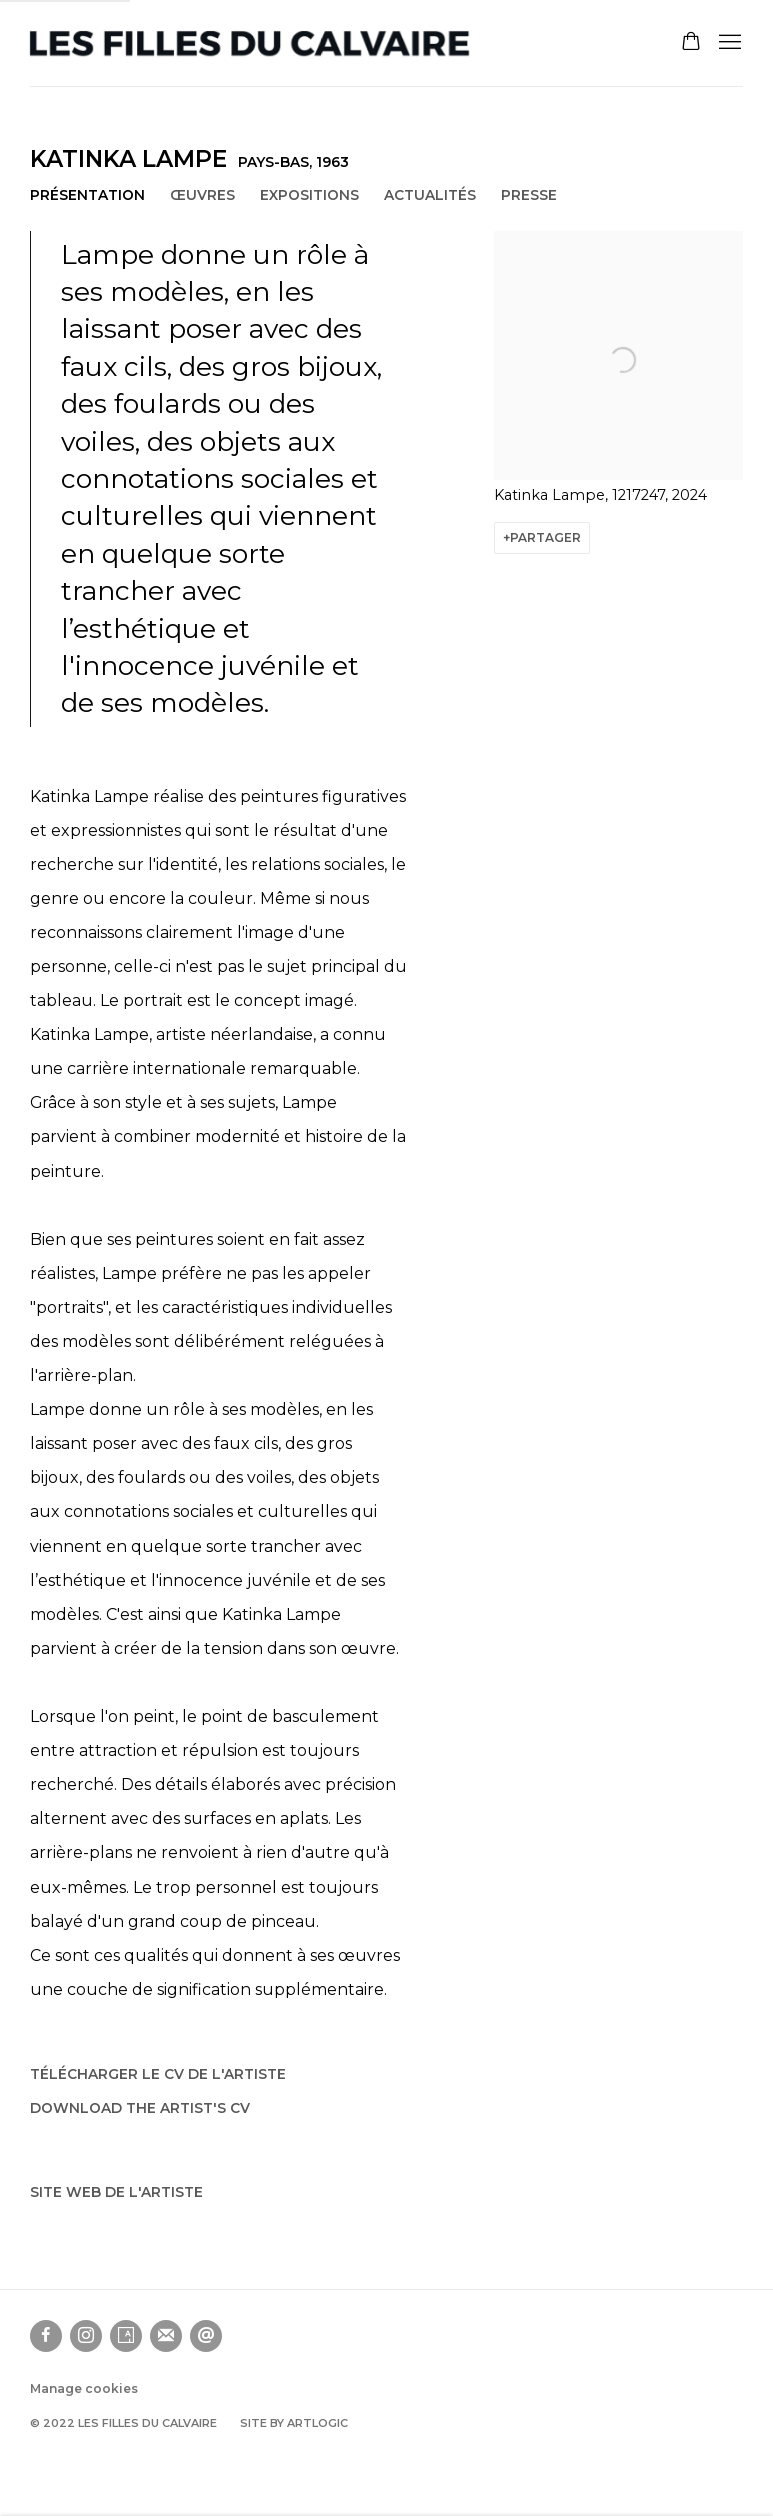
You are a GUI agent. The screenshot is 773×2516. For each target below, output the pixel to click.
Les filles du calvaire (250, 43)
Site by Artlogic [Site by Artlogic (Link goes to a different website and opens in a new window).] (294, 2423)
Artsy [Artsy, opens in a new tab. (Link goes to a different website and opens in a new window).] (126, 2336)
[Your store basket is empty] (691, 43)
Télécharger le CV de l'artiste (158, 2078)
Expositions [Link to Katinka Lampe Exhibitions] (309, 195)
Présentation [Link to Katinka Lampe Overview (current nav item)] (87, 195)
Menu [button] (728, 43)
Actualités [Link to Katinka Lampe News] (430, 195)
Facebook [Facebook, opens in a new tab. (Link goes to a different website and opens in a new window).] (46, 2336)
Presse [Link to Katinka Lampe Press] (529, 195)
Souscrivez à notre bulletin (166, 2336)
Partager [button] (545, 537)
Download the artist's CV (140, 2112)
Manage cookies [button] (84, 2388)
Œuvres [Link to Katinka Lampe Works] (202, 195)
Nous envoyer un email (206, 2336)
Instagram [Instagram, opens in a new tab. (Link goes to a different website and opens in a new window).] (86, 2336)
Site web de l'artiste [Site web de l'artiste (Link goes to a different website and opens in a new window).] (116, 2192)
